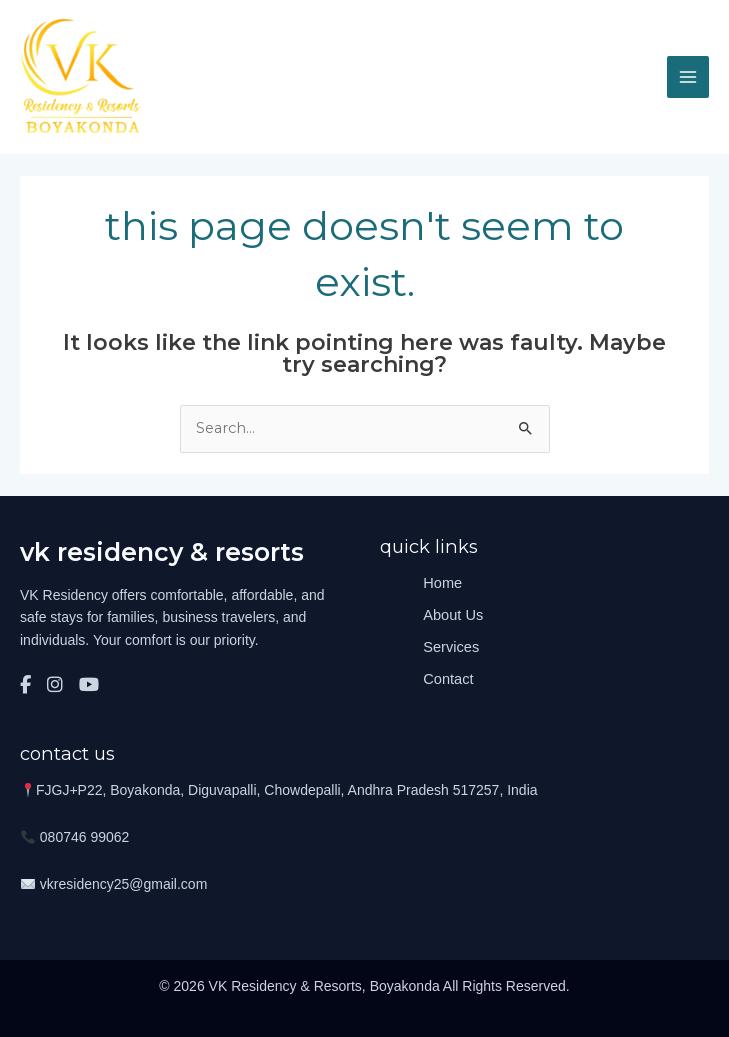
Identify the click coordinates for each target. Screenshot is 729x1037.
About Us (453, 615)
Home (442, 583)
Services (451, 647)
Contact (448, 679)
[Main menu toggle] (688, 77)
